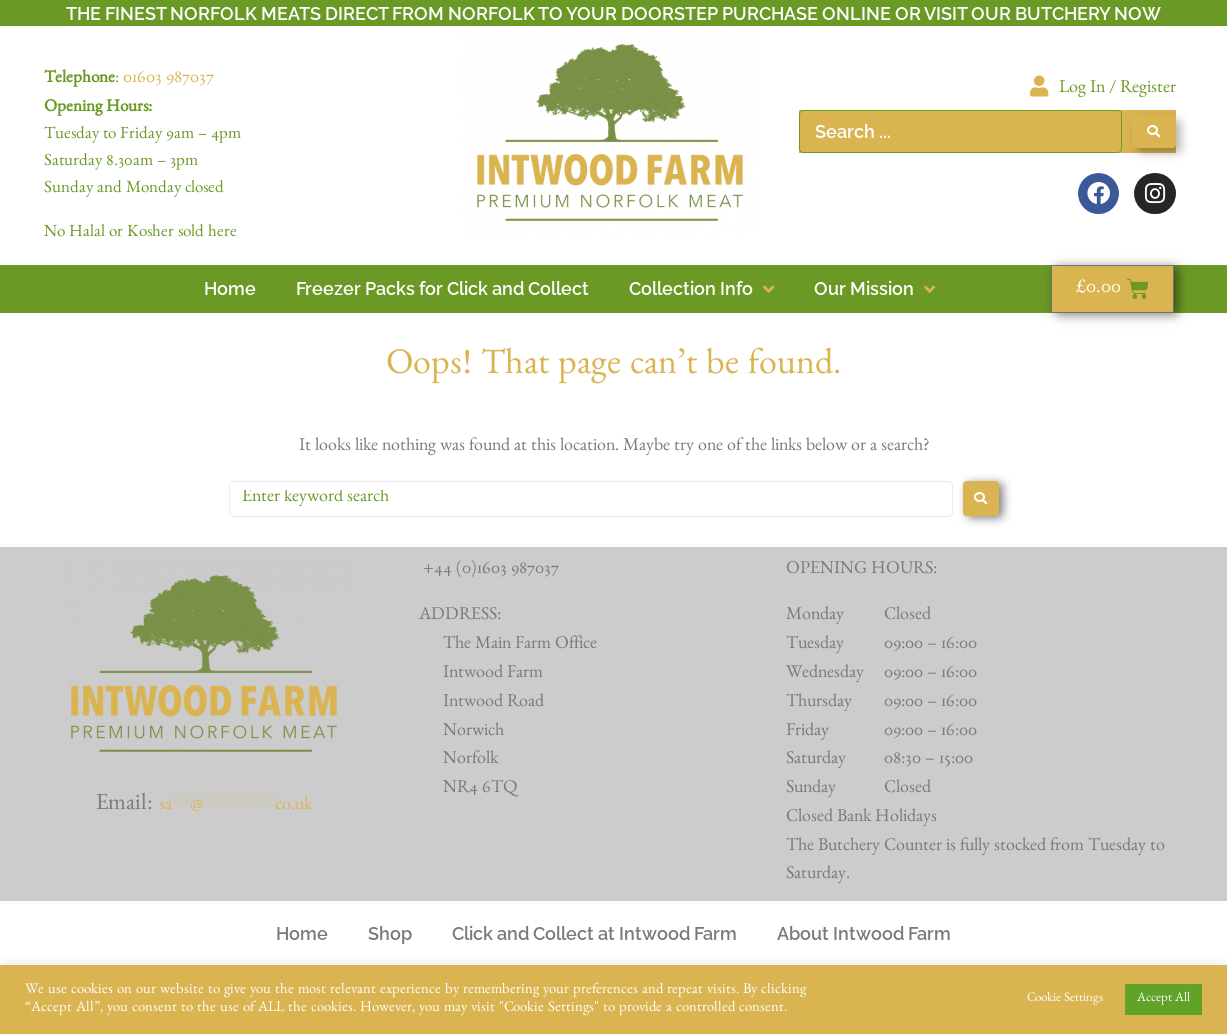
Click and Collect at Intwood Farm (594, 933)
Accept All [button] (1163, 999)
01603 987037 (168, 80)
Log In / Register (1117, 90)
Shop (390, 933)
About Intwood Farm (864, 933)
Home (302, 933)
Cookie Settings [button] (1065, 999)
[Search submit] (1154, 131)
